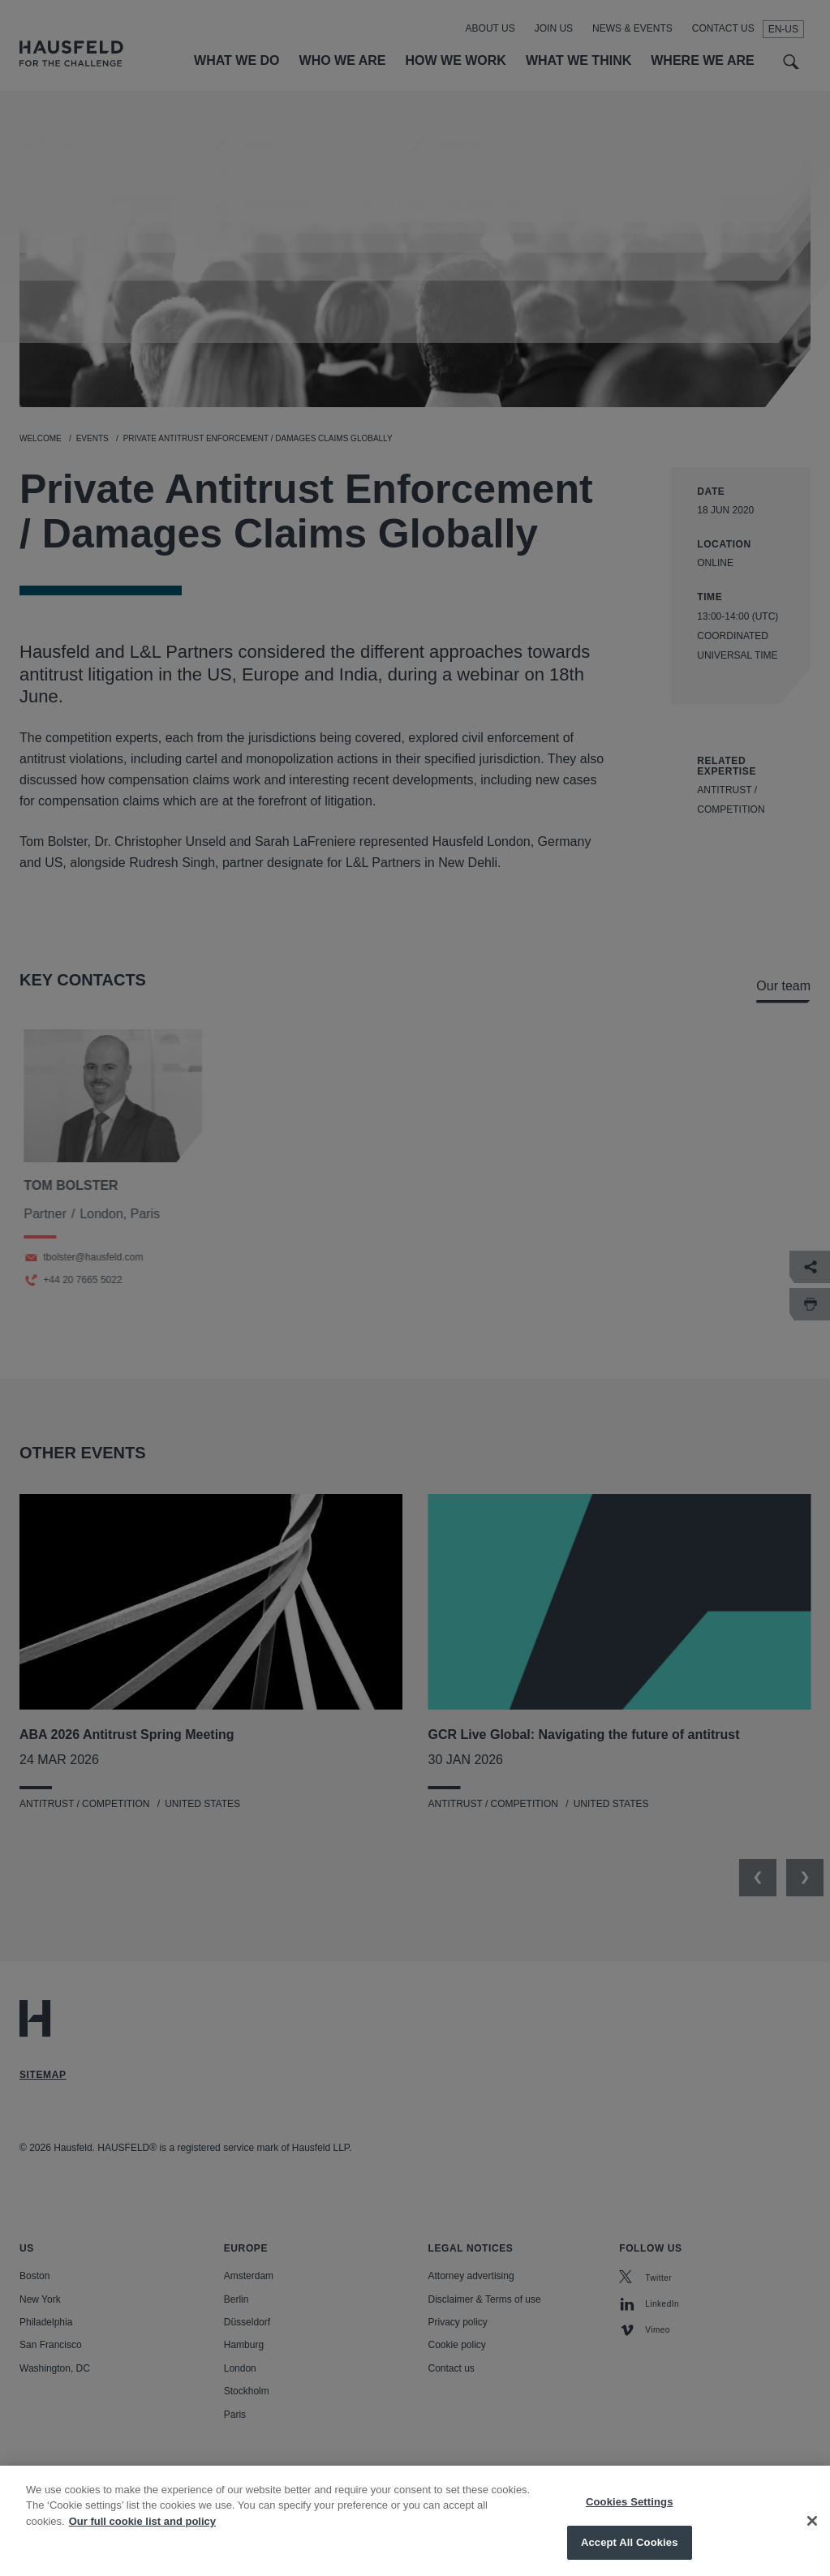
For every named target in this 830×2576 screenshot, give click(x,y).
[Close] (812, 2533)
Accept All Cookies (629, 2555)
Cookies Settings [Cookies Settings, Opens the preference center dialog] (629, 2514)
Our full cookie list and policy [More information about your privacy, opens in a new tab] (142, 2533)
